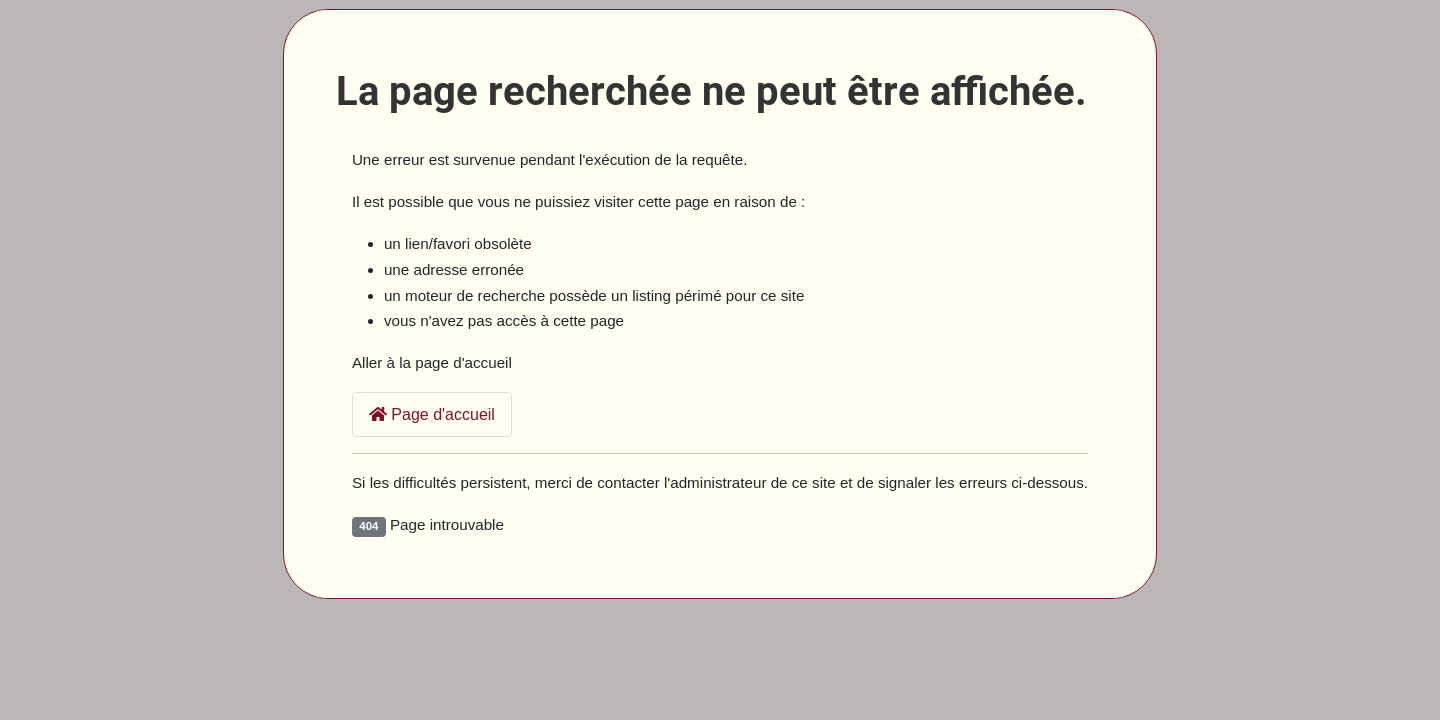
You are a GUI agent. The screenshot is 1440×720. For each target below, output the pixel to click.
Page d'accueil (432, 414)
